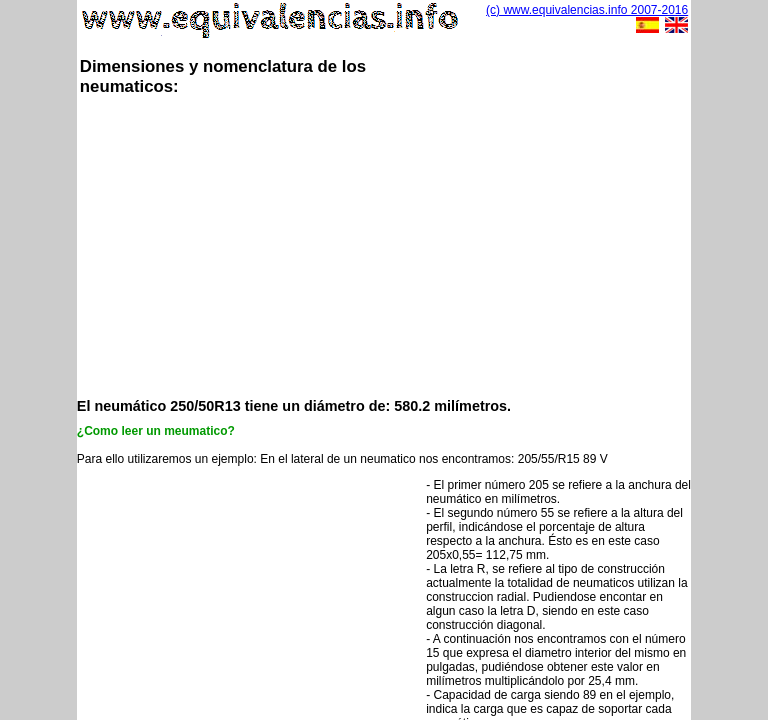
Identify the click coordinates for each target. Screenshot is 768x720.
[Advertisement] (422, 245)
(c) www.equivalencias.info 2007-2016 (587, 10)
